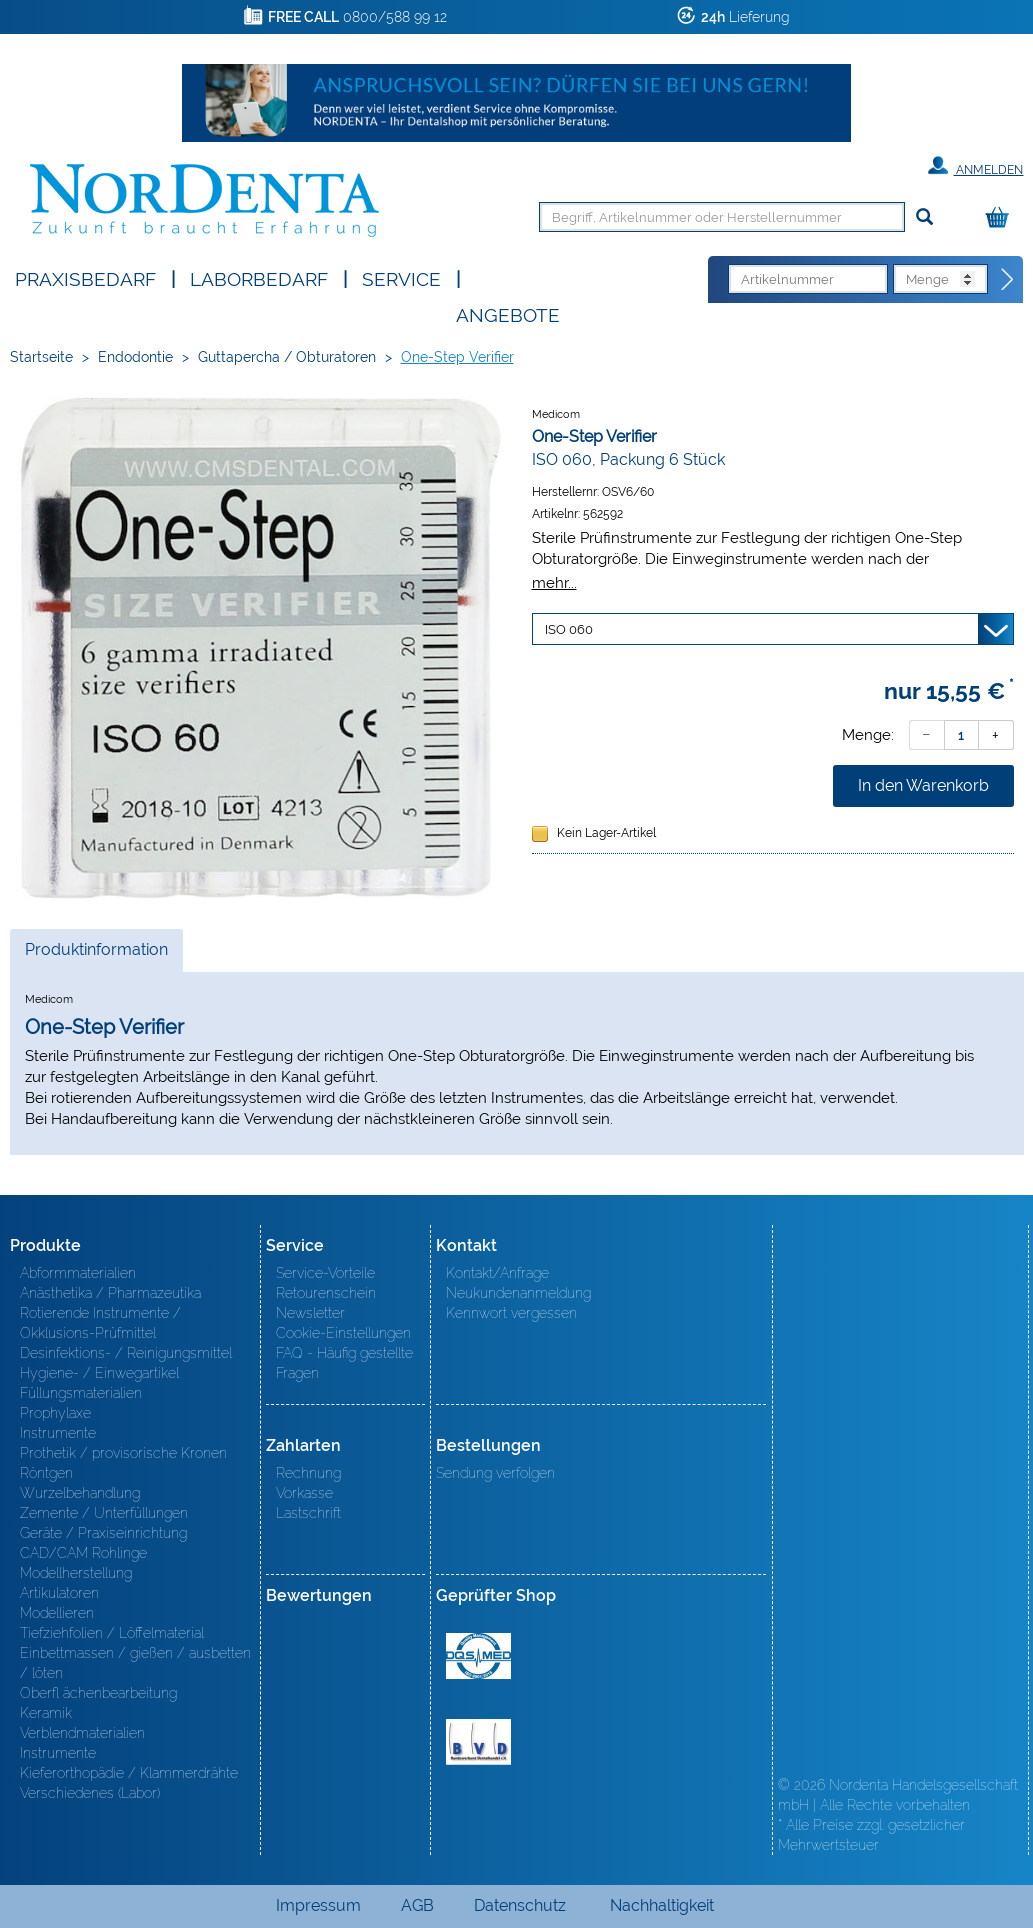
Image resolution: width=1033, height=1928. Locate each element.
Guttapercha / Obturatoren (287, 357)
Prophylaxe (55, 1413)
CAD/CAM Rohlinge (83, 1553)
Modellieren (57, 1613)
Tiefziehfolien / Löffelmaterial (112, 1633)
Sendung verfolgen (495, 1473)
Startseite (41, 357)
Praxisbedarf (85, 277)
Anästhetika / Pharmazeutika (110, 1293)
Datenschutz (520, 1905)
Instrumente (58, 1433)
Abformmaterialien (78, 1273)
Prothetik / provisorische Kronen (123, 1453)
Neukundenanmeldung (518, 1293)
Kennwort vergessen (511, 1313)
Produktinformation (96, 955)
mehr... (554, 582)
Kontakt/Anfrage (497, 1273)
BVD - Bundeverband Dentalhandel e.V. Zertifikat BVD (478, 1742)
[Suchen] (924, 217)
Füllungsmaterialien (81, 1393)
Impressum (318, 1905)
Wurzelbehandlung (80, 1493)
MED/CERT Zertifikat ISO (478, 1656)
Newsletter (310, 1313)
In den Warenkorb (923, 785)
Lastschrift (308, 1513)
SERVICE (401, 277)
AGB (417, 1905)
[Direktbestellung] (1008, 280)
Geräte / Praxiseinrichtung (103, 1533)
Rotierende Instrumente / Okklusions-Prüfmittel (100, 1323)
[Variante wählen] (773, 629)
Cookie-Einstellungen (343, 1333)
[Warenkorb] (1002, 218)
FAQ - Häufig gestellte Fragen (344, 1363)
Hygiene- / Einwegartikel (99, 1373)
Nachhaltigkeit (662, 1905)
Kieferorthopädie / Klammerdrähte (129, 1773)
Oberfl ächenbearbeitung (98, 1693)
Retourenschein (326, 1293)
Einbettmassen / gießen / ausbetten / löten (135, 1663)
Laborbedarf (259, 277)
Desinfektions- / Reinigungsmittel (126, 1353)
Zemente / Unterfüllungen (104, 1513)
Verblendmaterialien (82, 1733)
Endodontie (135, 357)
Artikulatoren (59, 1593)
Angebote (508, 313)
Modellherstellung (76, 1573)
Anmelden (975, 166)
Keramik (46, 1713)
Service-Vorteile (325, 1273)
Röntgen (46, 1473)
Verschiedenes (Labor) (90, 1793)
